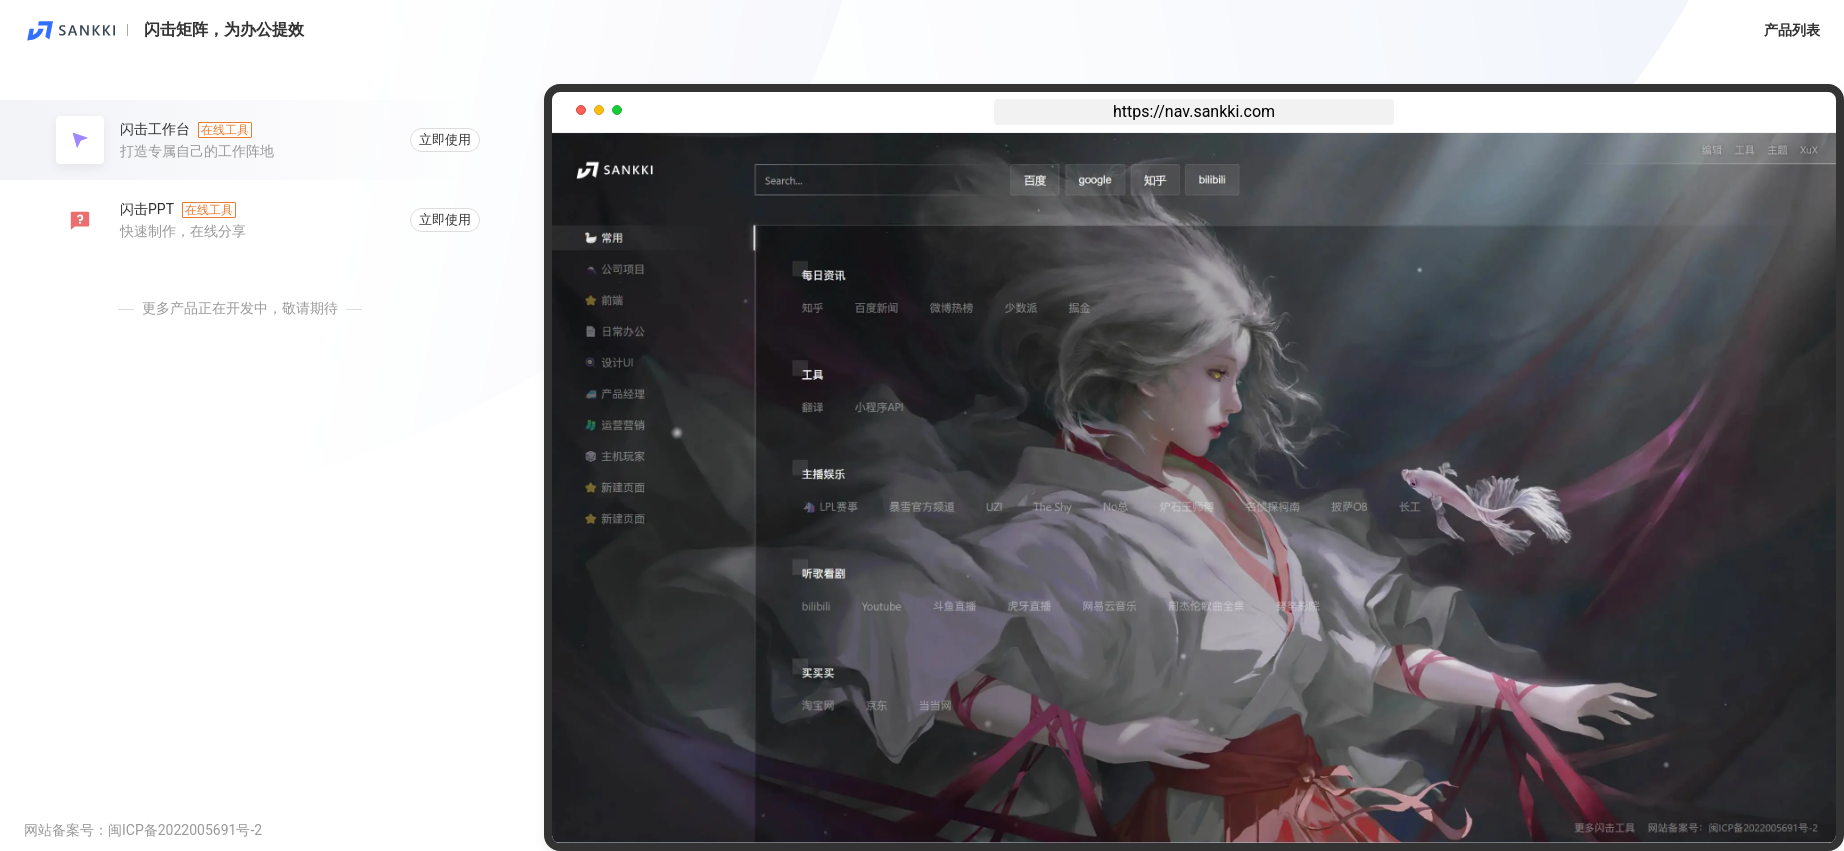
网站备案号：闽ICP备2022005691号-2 (143, 830)
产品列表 (1792, 30)
